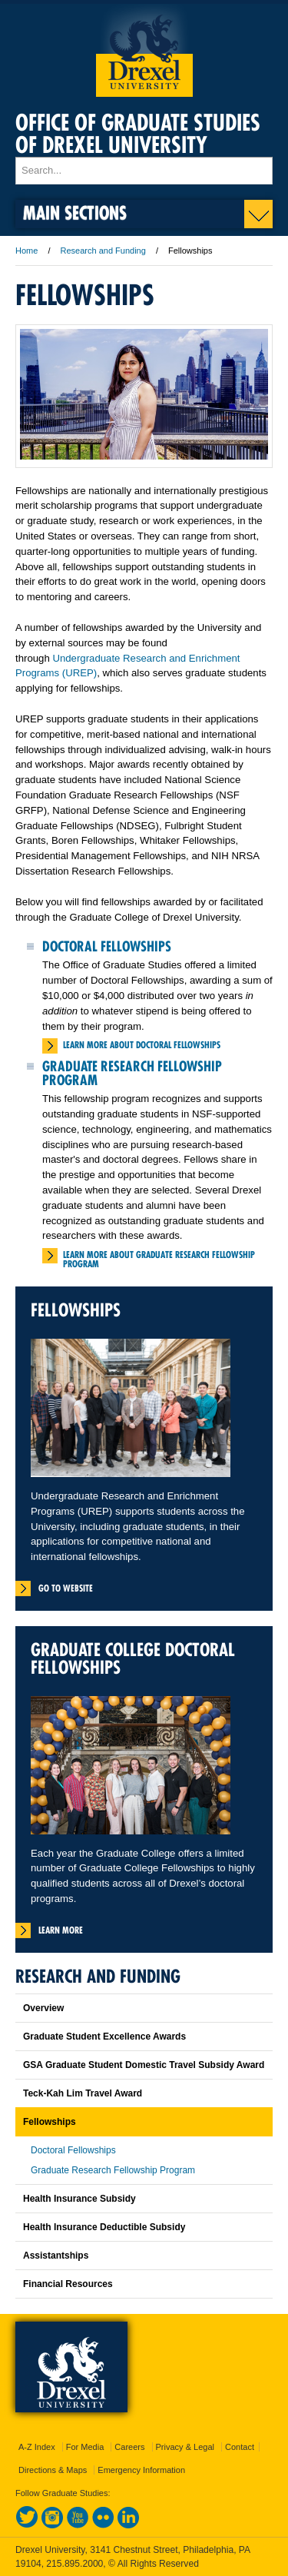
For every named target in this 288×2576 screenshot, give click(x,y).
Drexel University (144, 50)
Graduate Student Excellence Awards (104, 2036)
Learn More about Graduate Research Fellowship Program (159, 1259)
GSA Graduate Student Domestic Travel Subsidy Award (143, 2065)
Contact (239, 2447)
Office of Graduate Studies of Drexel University (137, 133)
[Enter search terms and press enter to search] (144, 170)
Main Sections (75, 212)
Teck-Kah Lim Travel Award (82, 2093)
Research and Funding (104, 250)
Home (26, 250)
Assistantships (55, 2255)
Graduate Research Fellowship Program (132, 1073)
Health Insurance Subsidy (79, 2198)
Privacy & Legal (185, 2447)
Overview (43, 2008)
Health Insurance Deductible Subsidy (104, 2227)
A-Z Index (36, 2447)
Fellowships (49, 2121)
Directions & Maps (52, 2470)
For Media (85, 2447)
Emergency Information (141, 2470)
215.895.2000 (74, 2563)
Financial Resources (68, 2284)
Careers (129, 2447)
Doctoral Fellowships (106, 946)
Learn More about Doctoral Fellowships (141, 1045)
